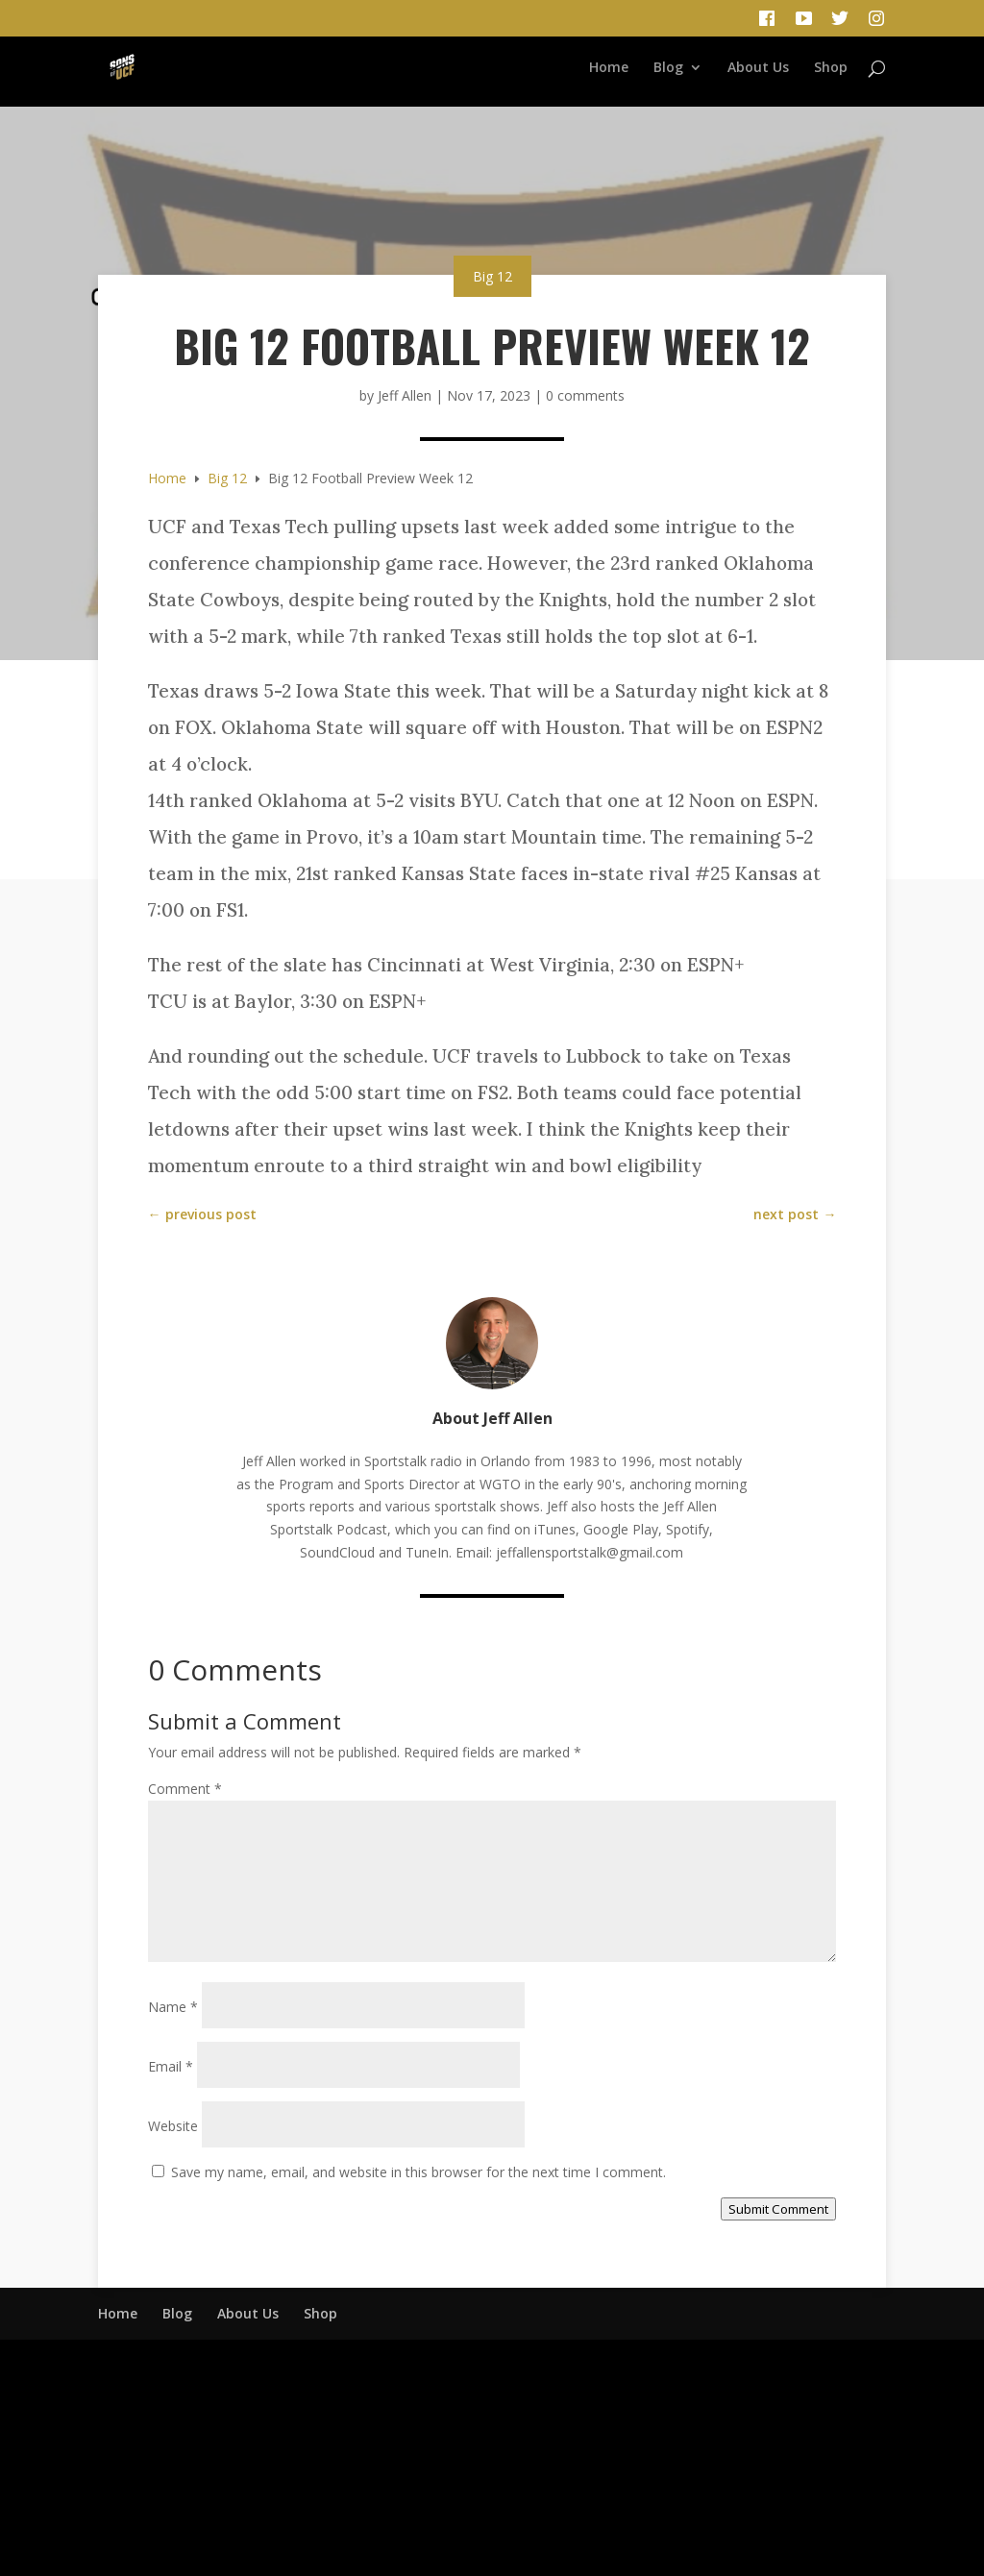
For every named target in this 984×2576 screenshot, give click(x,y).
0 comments (585, 395)
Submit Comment (778, 2209)
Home (608, 68)
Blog (668, 68)
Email (170, 2066)
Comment (185, 1788)
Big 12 (492, 276)
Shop (831, 68)
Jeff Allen (404, 395)
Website (173, 2126)
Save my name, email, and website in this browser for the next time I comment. (418, 2172)
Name (173, 2007)
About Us (758, 68)
